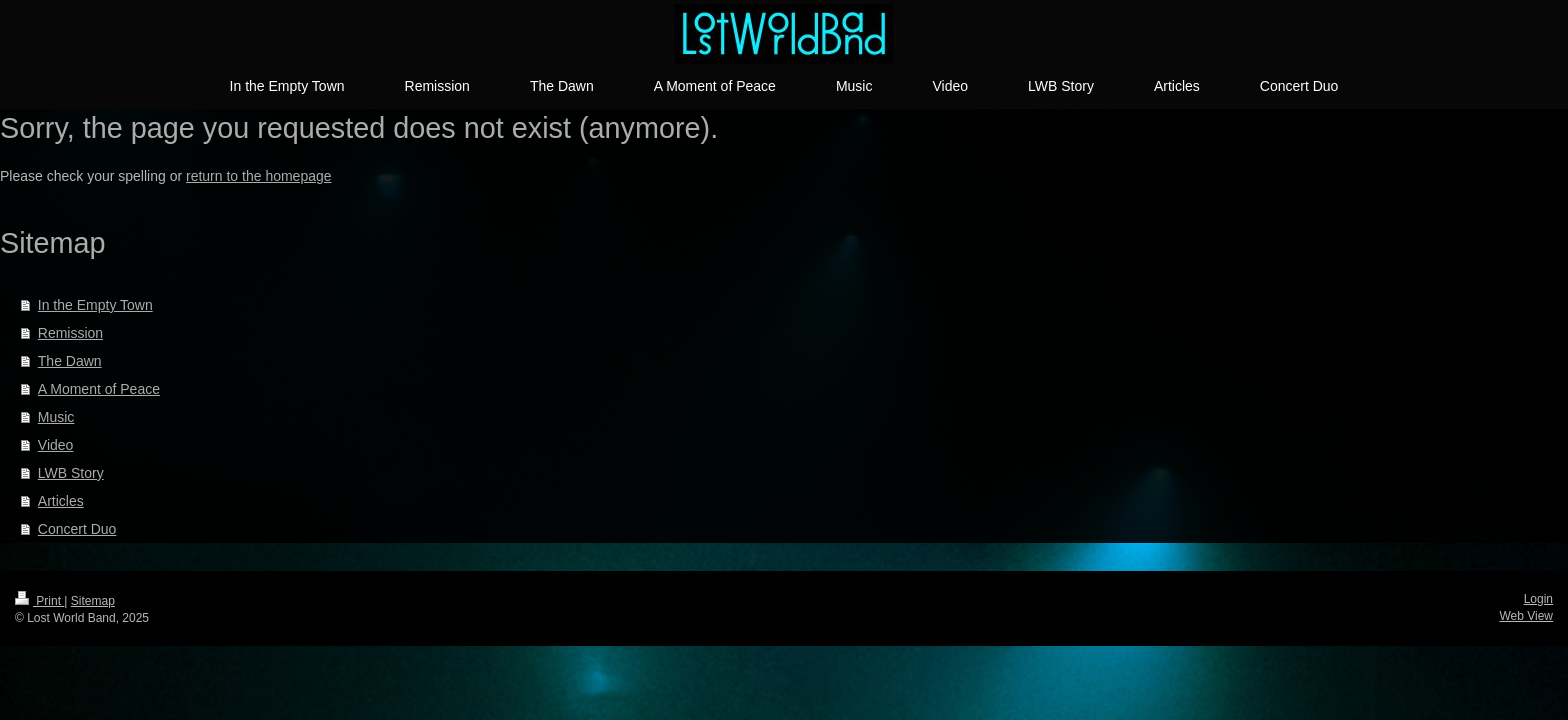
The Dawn (70, 361)
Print (39, 601)
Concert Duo (77, 529)
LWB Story (71, 473)
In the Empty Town (95, 305)
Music (56, 417)
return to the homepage (259, 176)
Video (56, 445)
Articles (61, 501)
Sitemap (93, 601)
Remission (70, 333)
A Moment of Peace (99, 389)
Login (1538, 599)
